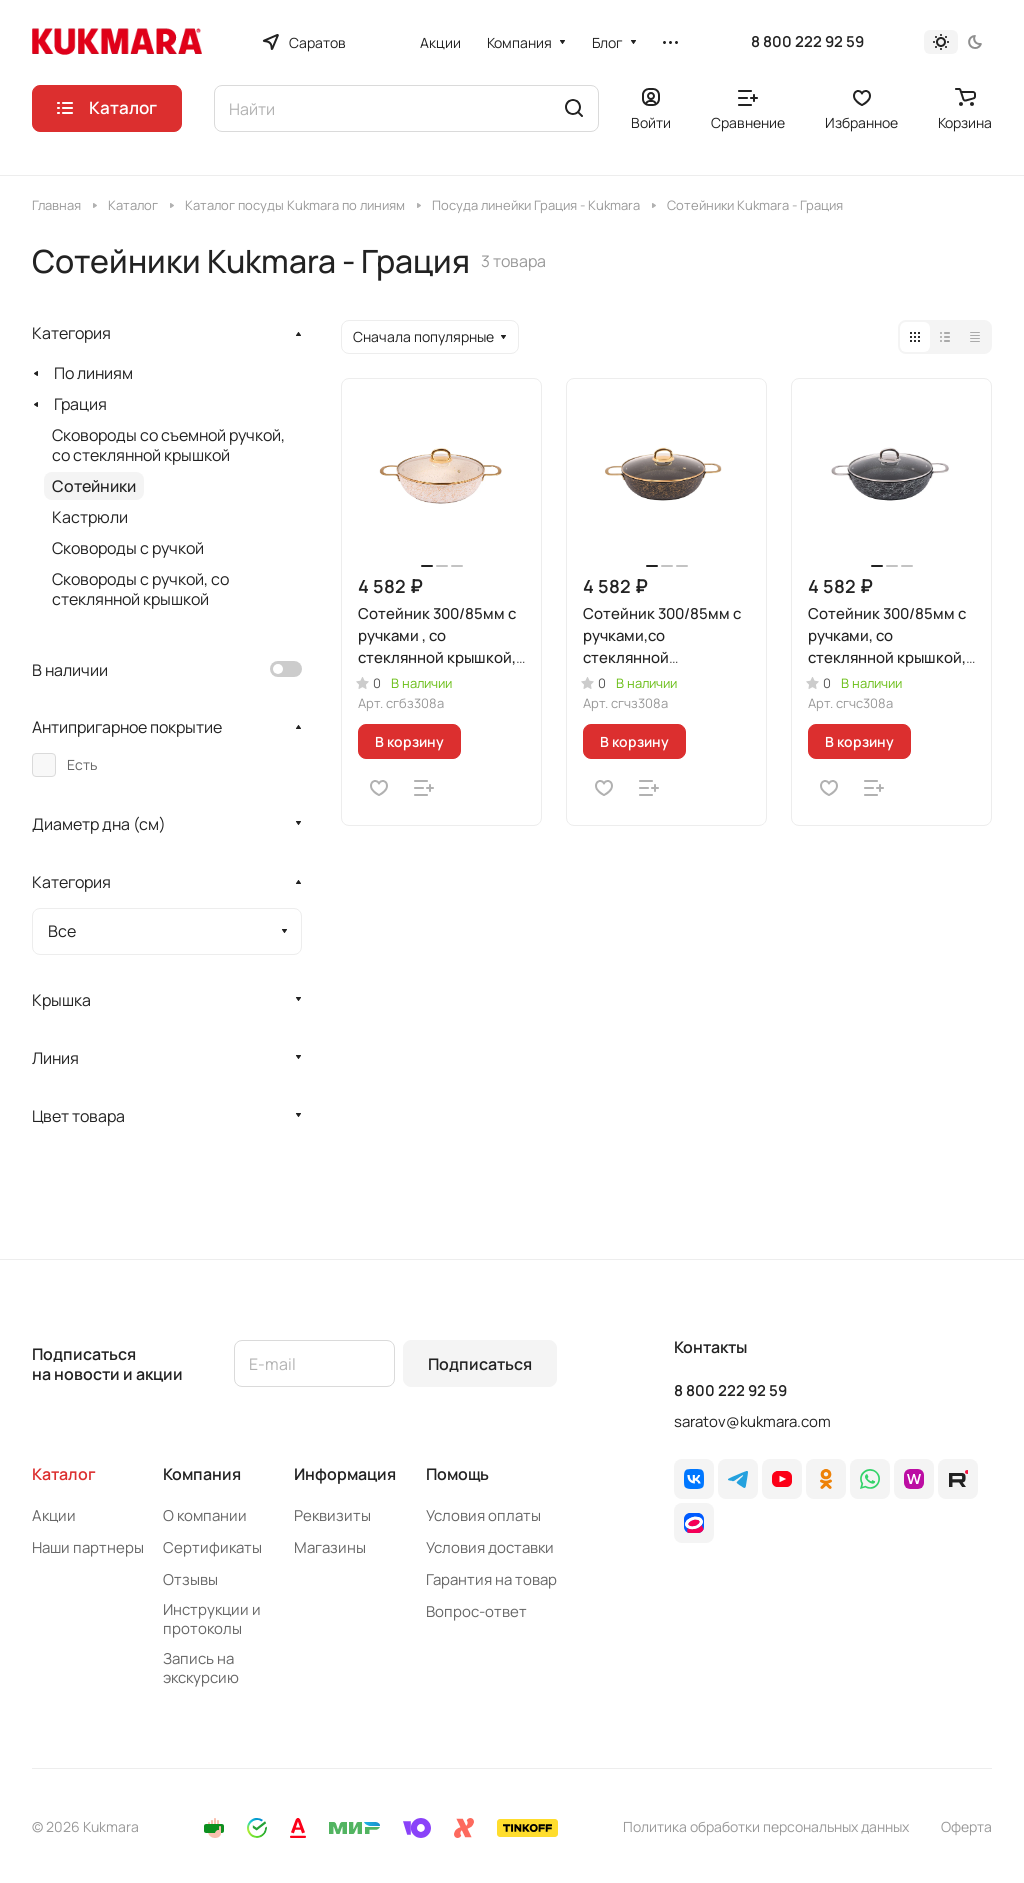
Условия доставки (490, 1547)
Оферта (966, 1826)
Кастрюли (90, 517)
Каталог (64, 1474)
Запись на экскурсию (201, 1668)
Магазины (330, 1547)
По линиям (93, 373)
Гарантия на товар (491, 1579)
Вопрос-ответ (476, 1611)
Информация (345, 1474)
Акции (54, 1515)
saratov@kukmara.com (752, 1421)
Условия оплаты (483, 1515)
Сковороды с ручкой (128, 548)
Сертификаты (212, 1547)
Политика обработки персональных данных (766, 1826)
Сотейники (94, 486)
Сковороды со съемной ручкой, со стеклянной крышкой (168, 445)
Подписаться (480, 1364)
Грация (80, 404)
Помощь (457, 1474)
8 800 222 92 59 (807, 42)
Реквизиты (332, 1515)
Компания (202, 1474)
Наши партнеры (88, 1547)
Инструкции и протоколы (212, 1619)
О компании (205, 1515)
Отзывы (190, 1579)
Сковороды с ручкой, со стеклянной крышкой (140, 589)
